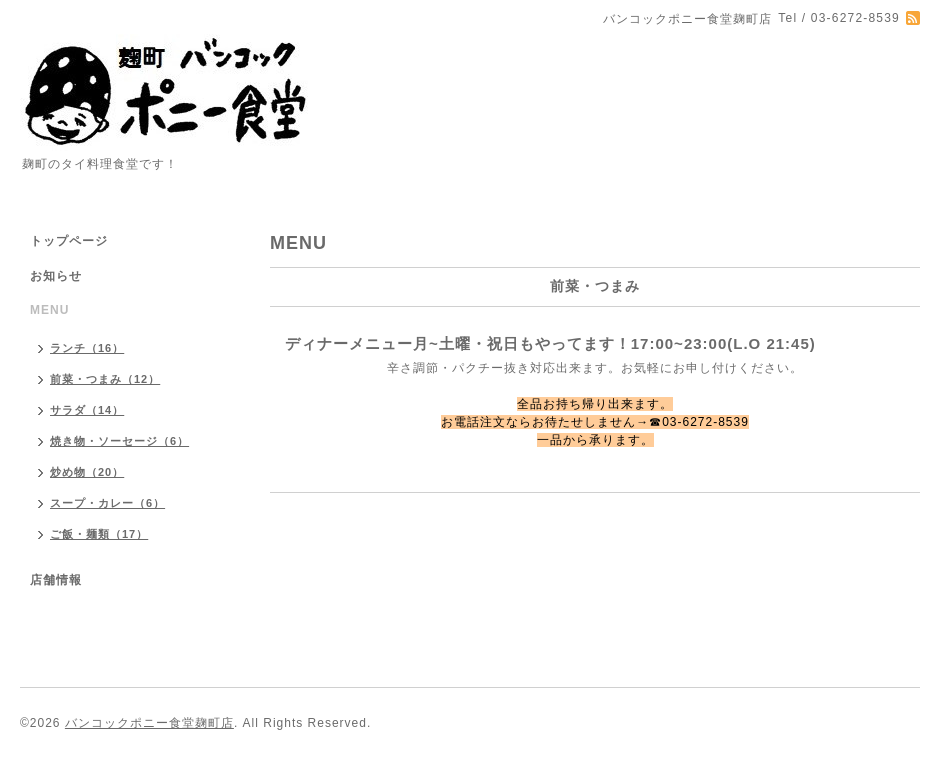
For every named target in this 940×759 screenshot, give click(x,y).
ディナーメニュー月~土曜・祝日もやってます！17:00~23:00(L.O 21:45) (550, 343)
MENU (49, 310)
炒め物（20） (87, 472)
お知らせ (56, 276)
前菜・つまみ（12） (105, 379)
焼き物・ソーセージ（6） (119, 441)
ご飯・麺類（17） (99, 534)
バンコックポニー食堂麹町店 (149, 723)
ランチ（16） (87, 348)
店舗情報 (56, 580)
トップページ (69, 241)
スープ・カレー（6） (107, 503)
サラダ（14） (87, 410)
